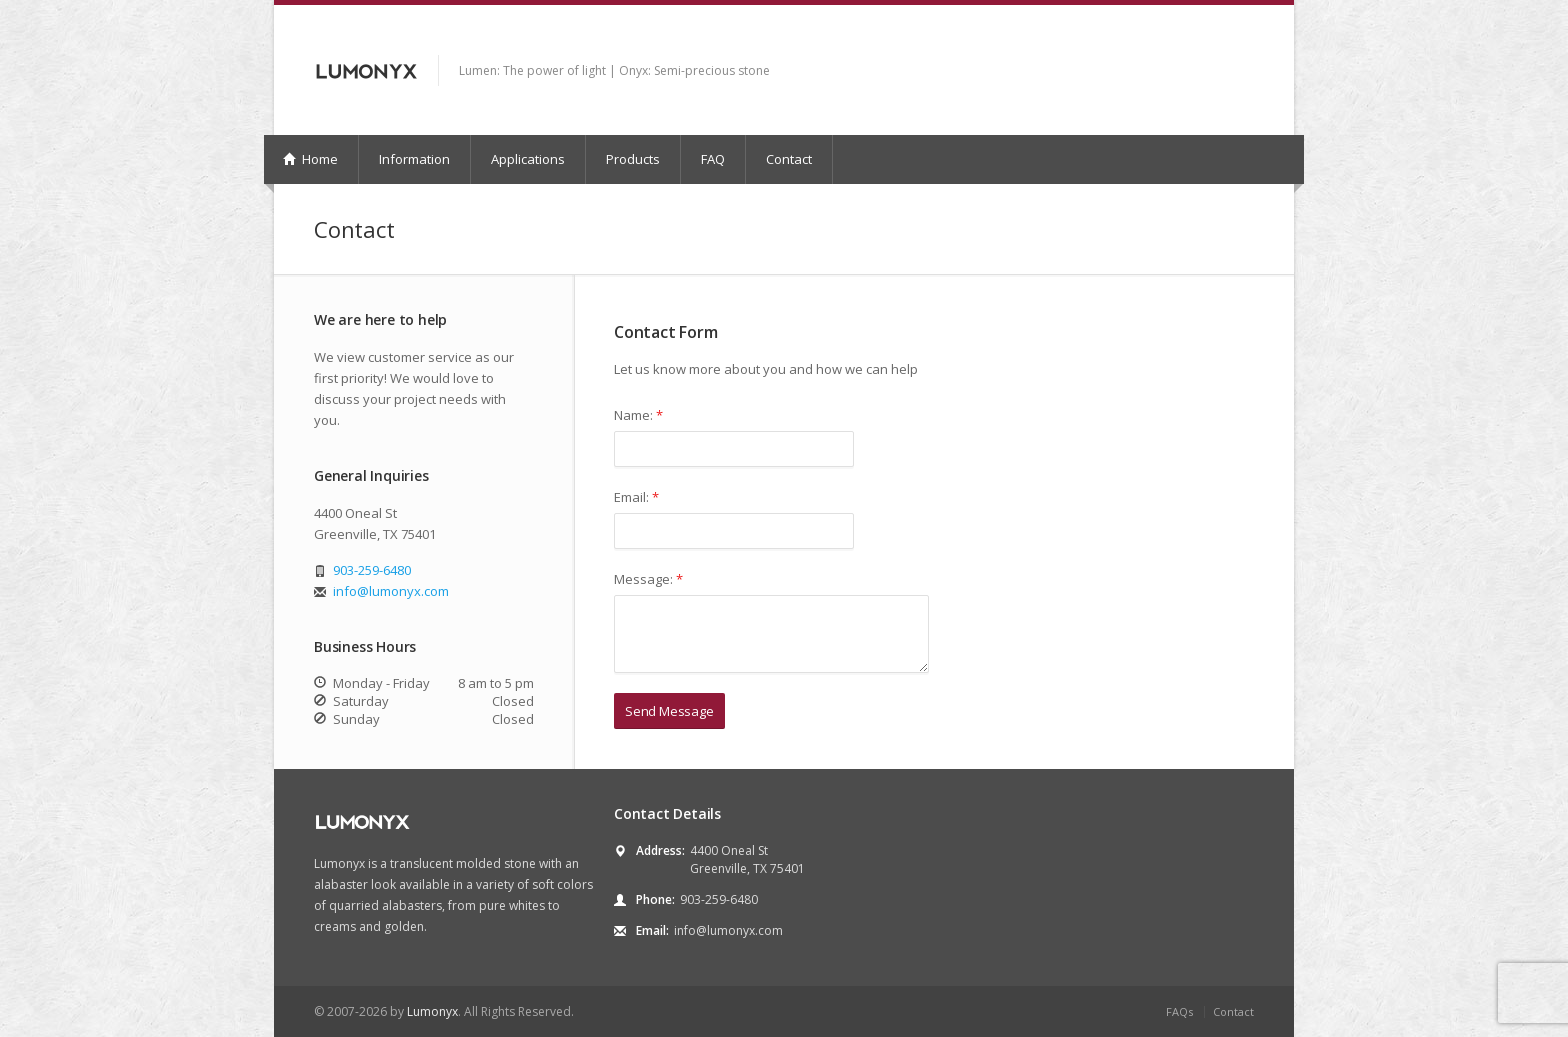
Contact (789, 159)
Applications (528, 159)
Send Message (669, 711)
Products (633, 159)
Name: (638, 415)
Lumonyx (432, 1011)
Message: (648, 579)
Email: (636, 497)
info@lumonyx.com (391, 591)
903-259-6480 (372, 570)
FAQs (1179, 1011)
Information (414, 159)
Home (310, 159)
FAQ (713, 159)
